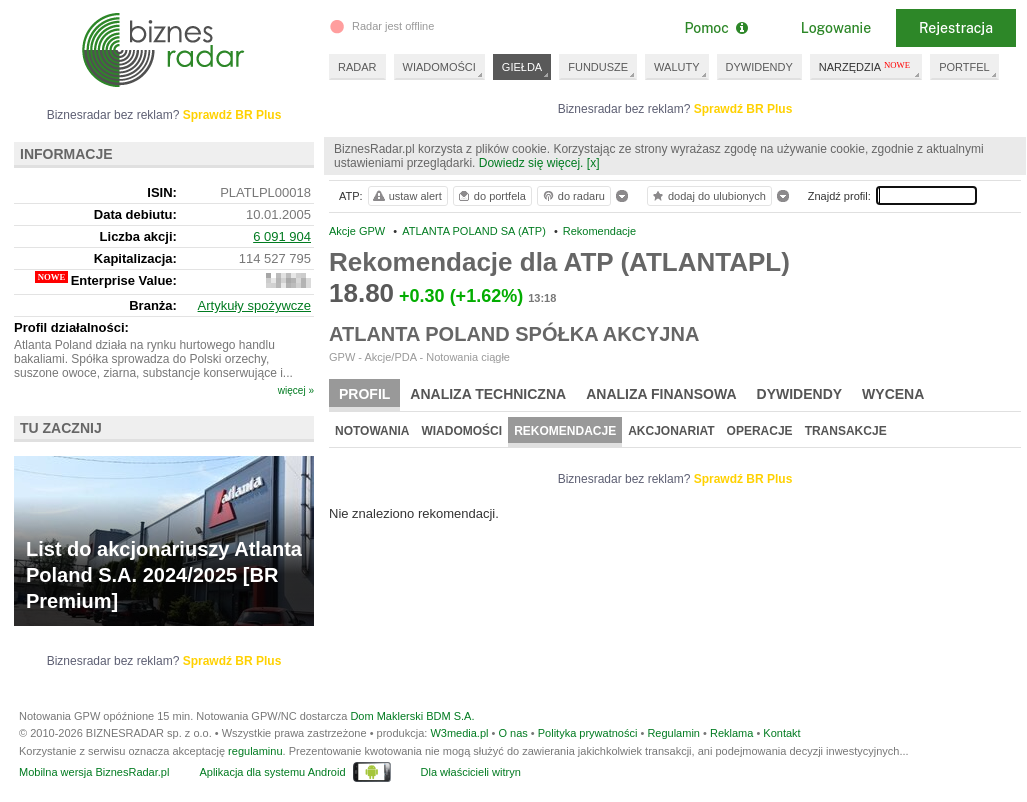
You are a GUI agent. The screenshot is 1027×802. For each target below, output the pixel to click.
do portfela (491, 196)
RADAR (357, 67)
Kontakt (781, 733)
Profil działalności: (71, 327)
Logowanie (836, 28)
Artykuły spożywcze (254, 305)
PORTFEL (964, 67)
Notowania (372, 431)
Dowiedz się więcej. (531, 163)
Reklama (731, 733)
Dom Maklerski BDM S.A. (412, 716)
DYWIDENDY (759, 67)
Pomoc (715, 28)
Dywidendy (800, 394)
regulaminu (255, 751)
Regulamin (673, 733)
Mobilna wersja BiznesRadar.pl (94, 772)
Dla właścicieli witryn (471, 772)
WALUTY (676, 67)
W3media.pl (459, 733)
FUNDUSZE (598, 67)
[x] (593, 163)
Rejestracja (956, 28)
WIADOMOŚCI (439, 67)
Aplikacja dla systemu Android (272, 772)
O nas (512, 733)
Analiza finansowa (661, 394)
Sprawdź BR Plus (743, 109)
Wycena (893, 394)
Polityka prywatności (588, 733)
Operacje (760, 431)
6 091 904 (282, 236)
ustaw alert (406, 196)
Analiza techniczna (488, 394)
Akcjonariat (671, 431)
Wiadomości (461, 431)
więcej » (296, 390)
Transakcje (846, 431)
